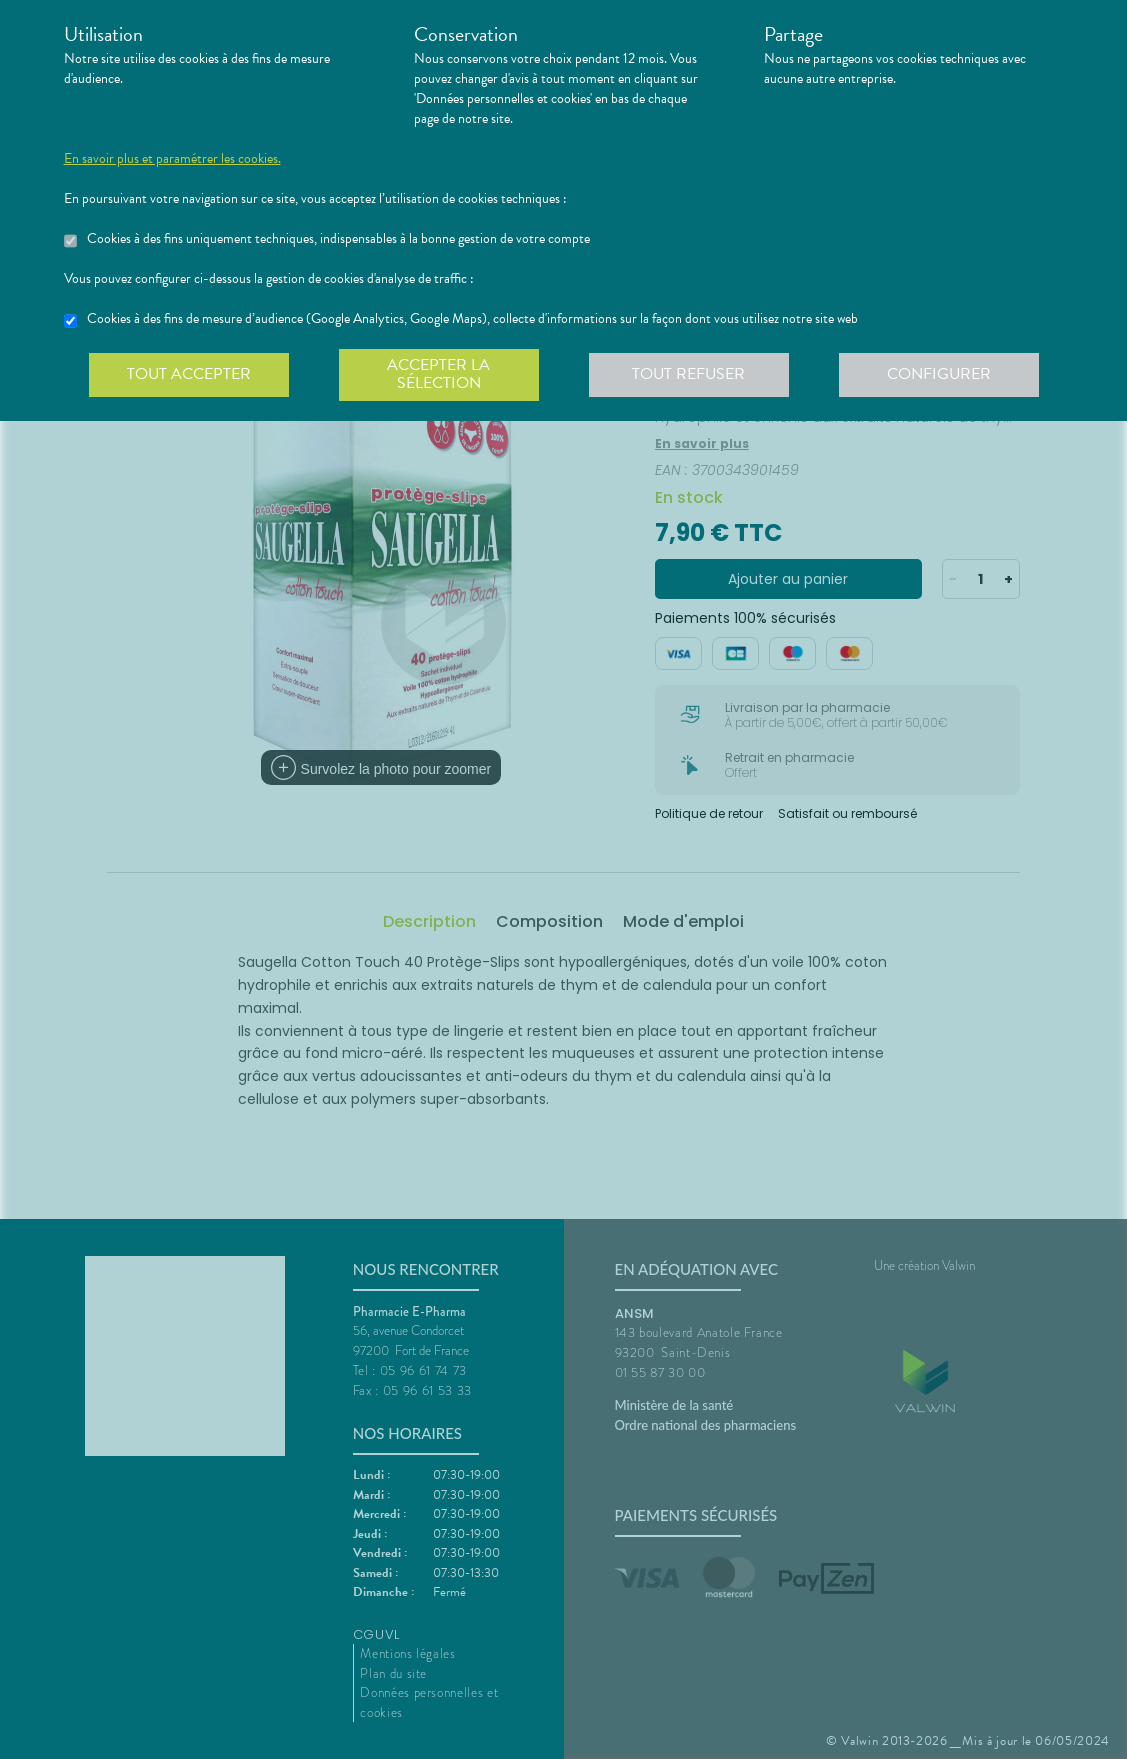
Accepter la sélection (438, 374)
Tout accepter (189, 374)
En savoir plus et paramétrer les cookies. (172, 159)
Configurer (939, 374)
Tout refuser (688, 374)
